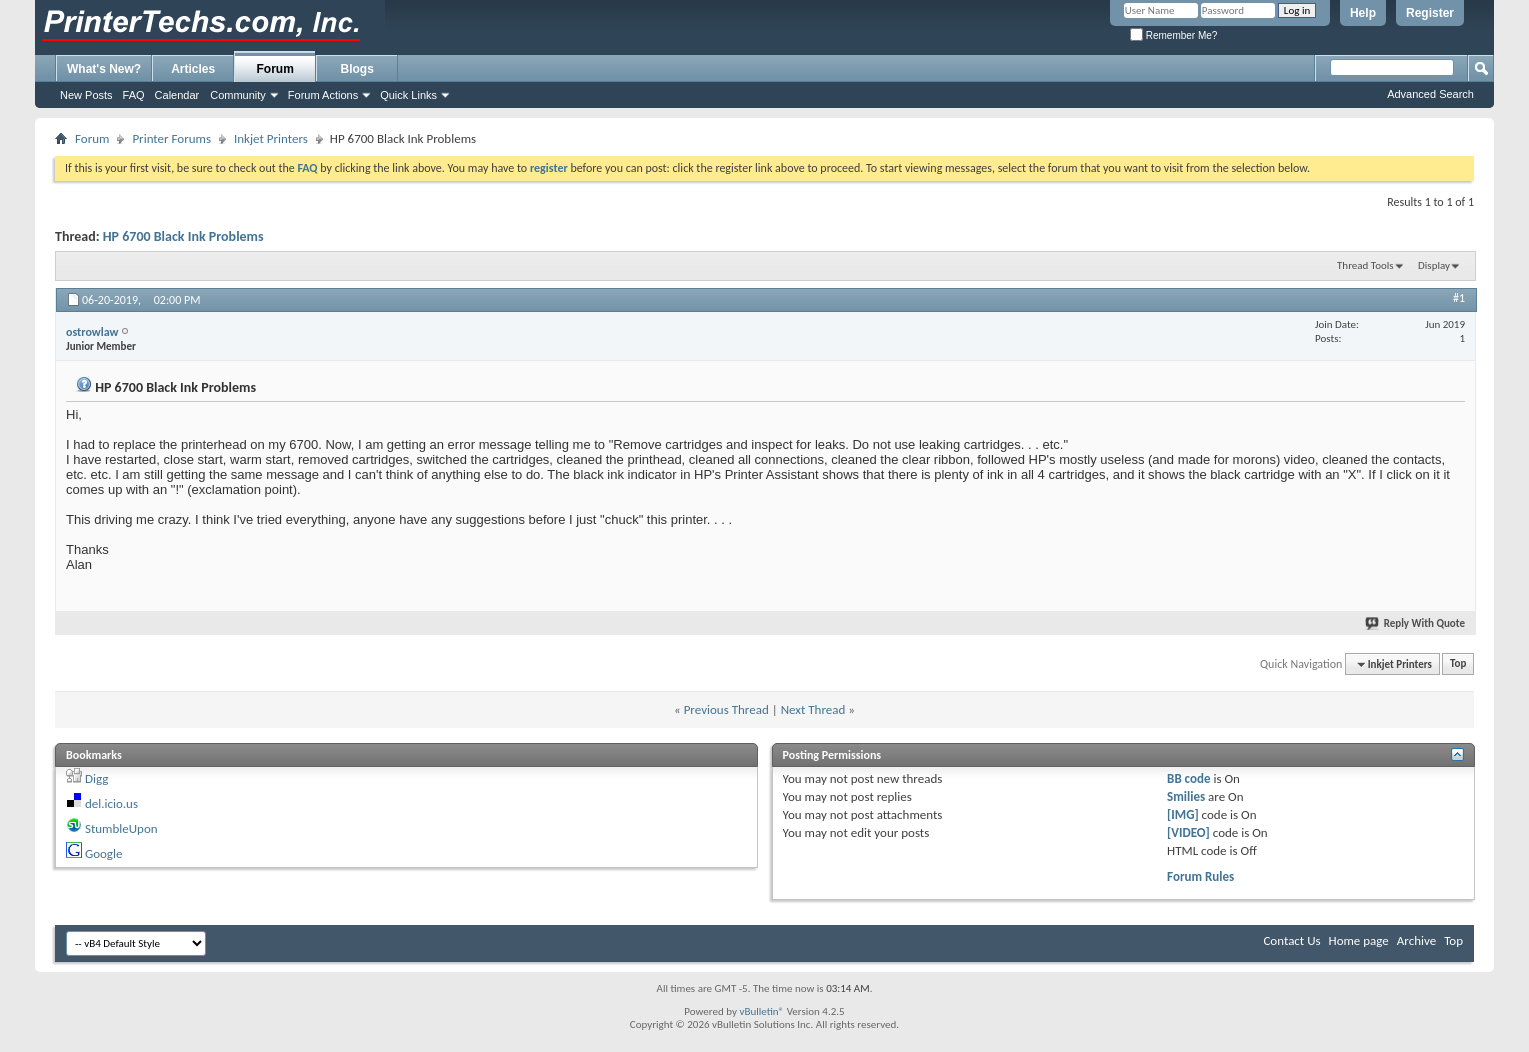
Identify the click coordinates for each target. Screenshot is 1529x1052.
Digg (96, 778)
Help (1363, 13)
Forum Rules (1200, 876)
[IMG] (1183, 814)
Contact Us (1291, 940)
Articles (193, 69)
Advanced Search (1430, 94)
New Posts (86, 95)
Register (1430, 13)
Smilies (1186, 796)
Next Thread (813, 709)
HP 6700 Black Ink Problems (183, 236)
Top (1458, 664)
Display (1434, 265)
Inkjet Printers (271, 138)
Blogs (357, 69)
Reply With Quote (1416, 623)
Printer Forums (171, 138)
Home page (1359, 940)
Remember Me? (1173, 35)
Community (238, 95)
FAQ (134, 95)
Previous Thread (726, 709)
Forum (275, 69)
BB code (1188, 778)
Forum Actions (323, 95)
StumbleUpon (121, 828)
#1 (1459, 298)
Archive (1416, 940)
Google (103, 853)
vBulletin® (761, 1011)
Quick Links (408, 95)
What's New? (104, 69)
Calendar (177, 95)
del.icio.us (111, 803)
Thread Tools (1365, 265)
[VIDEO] (1188, 832)
